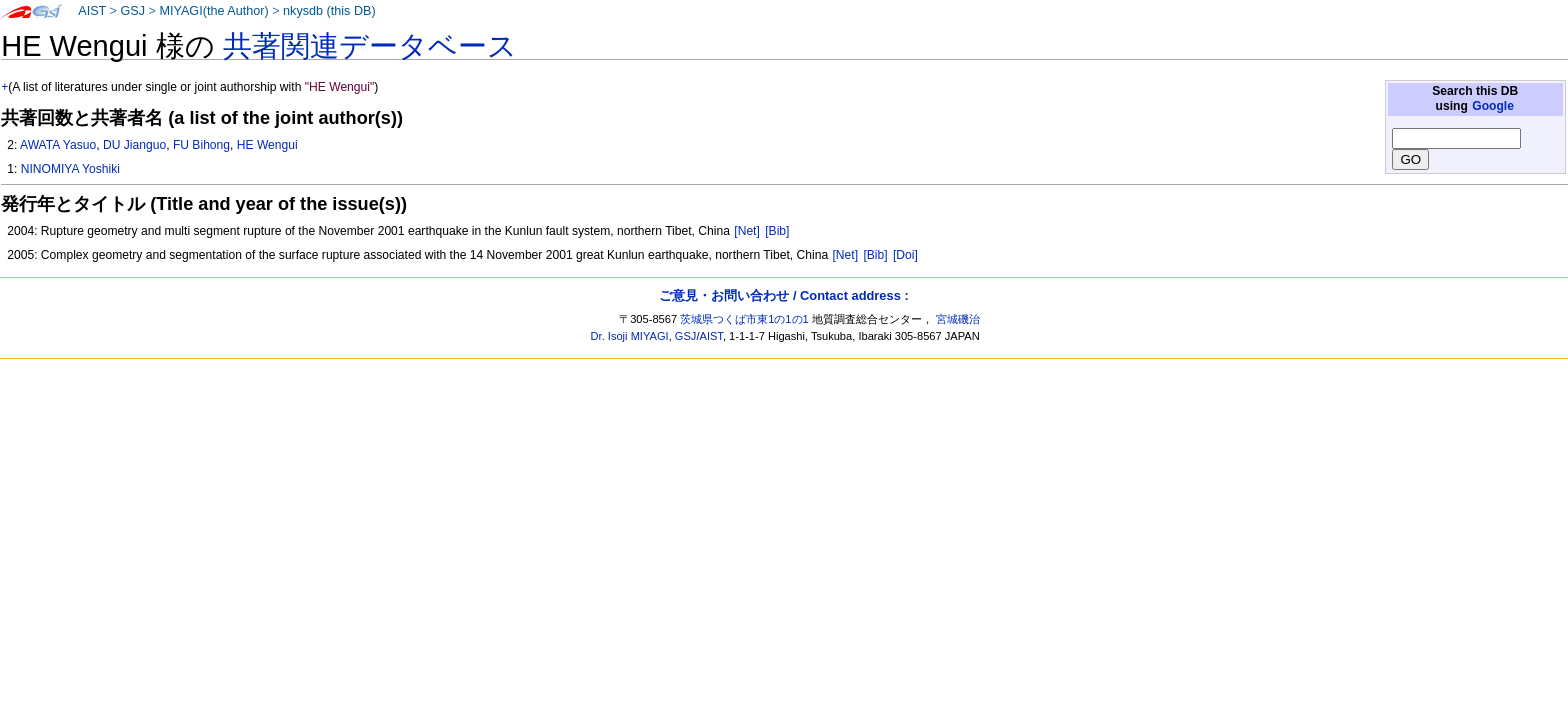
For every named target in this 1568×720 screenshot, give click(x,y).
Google (1493, 106)
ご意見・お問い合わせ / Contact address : (783, 295)
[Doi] (905, 255)
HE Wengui (267, 145)
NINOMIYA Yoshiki (70, 169)
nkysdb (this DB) (329, 11)
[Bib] (777, 231)
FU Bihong (201, 145)
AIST (92, 11)
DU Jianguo (134, 145)
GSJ (132, 11)
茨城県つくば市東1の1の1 (744, 319)
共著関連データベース (370, 46)
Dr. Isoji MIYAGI (630, 336)
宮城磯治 (958, 319)
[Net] (747, 231)
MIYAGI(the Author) (213, 11)
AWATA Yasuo (58, 145)
